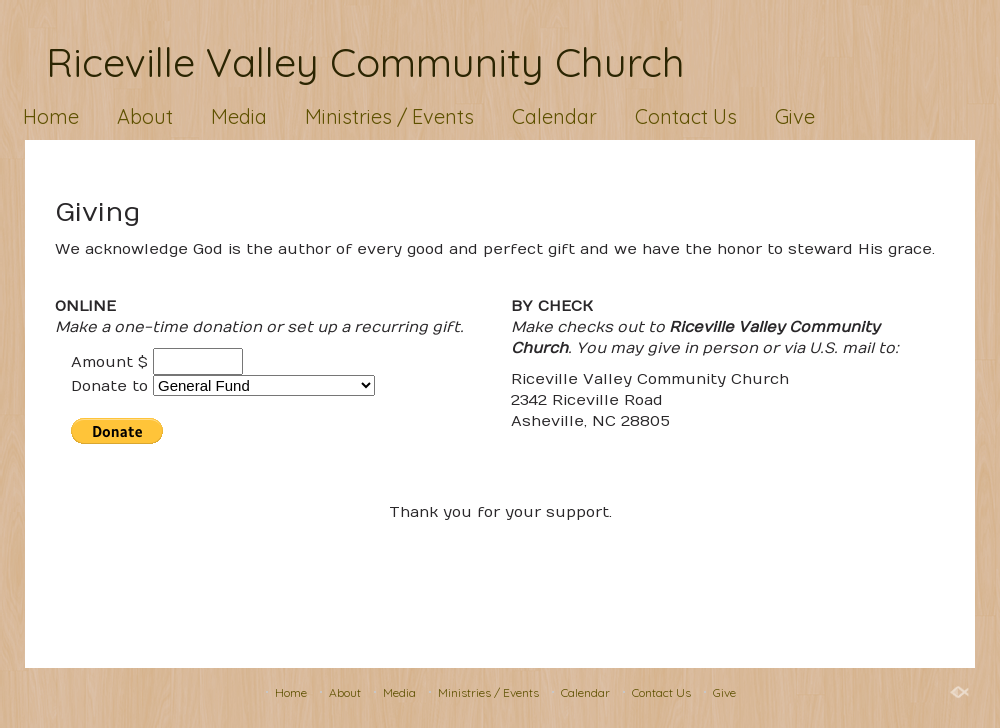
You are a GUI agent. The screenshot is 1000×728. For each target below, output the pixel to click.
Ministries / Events (389, 116)
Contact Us (686, 116)
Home (51, 116)
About (145, 116)
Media (239, 116)
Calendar (554, 116)
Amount (102, 362)
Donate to (109, 386)
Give (795, 116)
